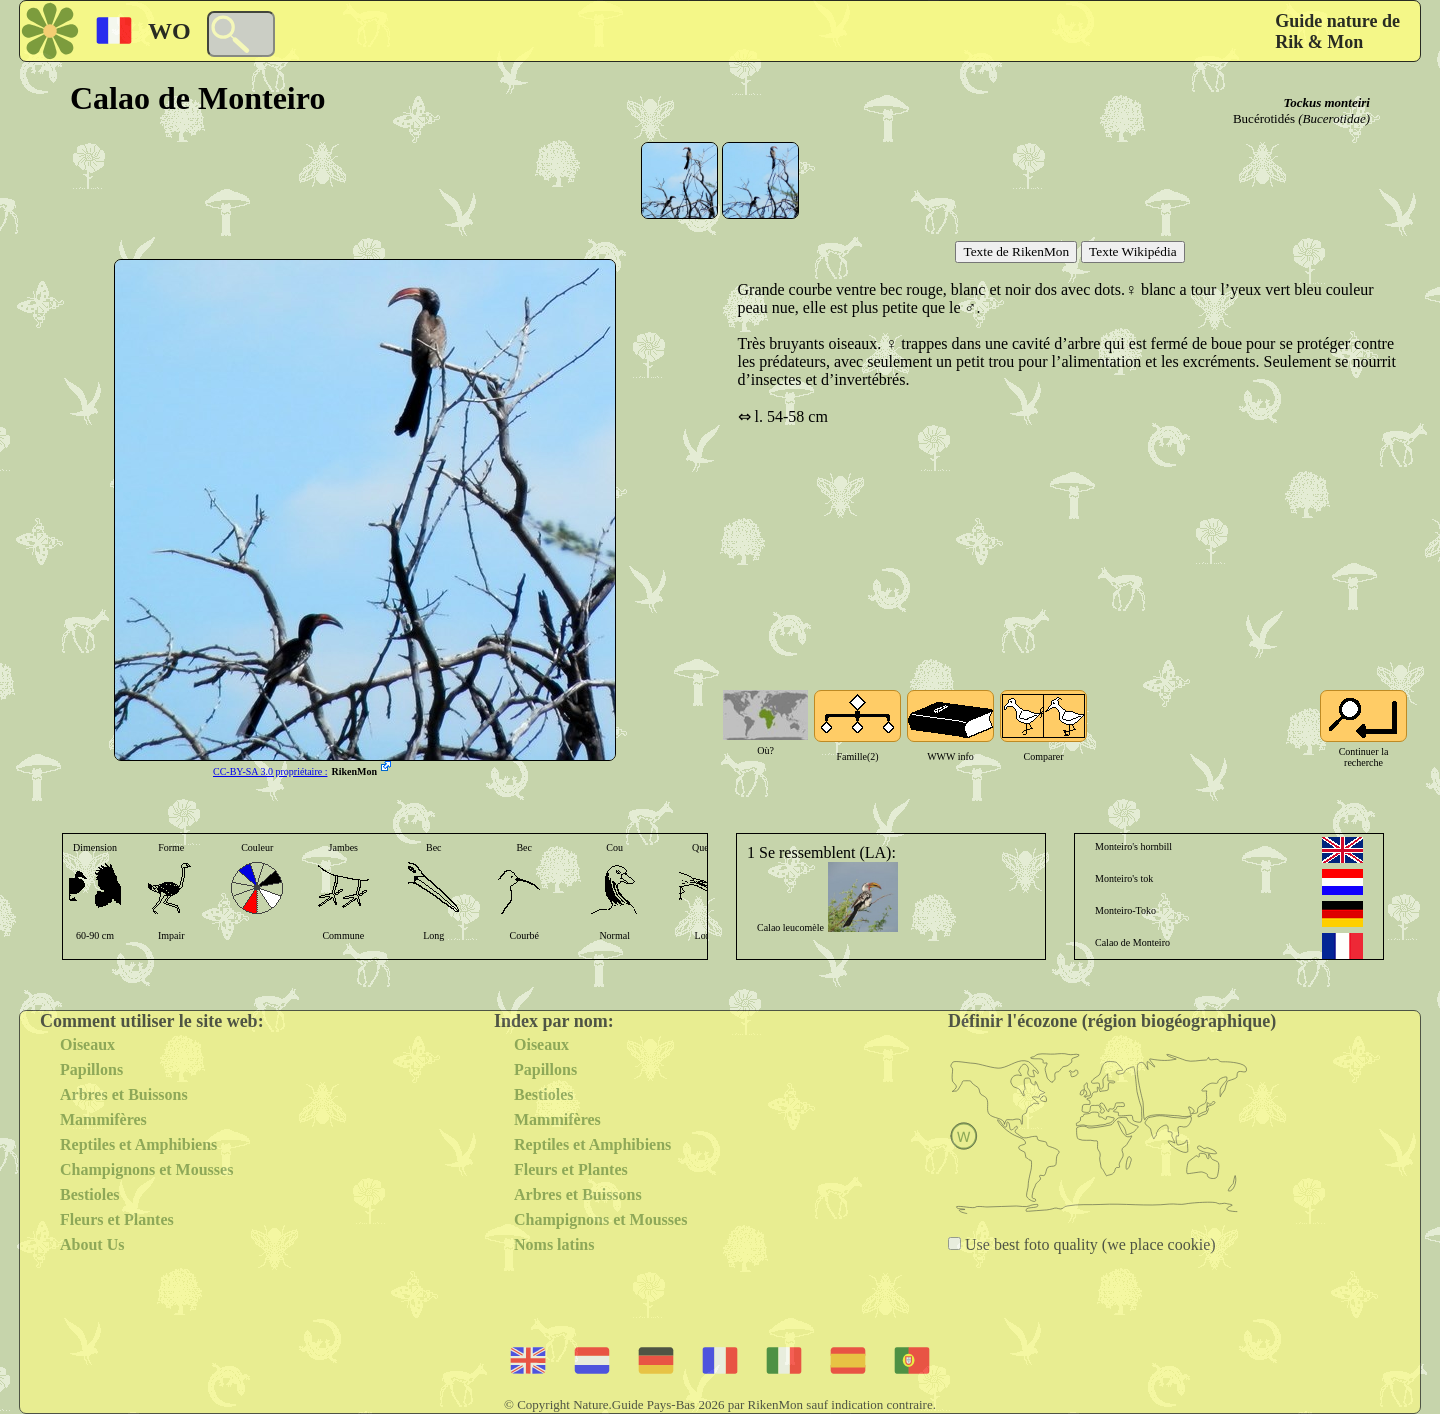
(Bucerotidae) (1334, 118)
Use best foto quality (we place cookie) (1088, 1244)
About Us (92, 1244)
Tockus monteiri (1326, 102)
